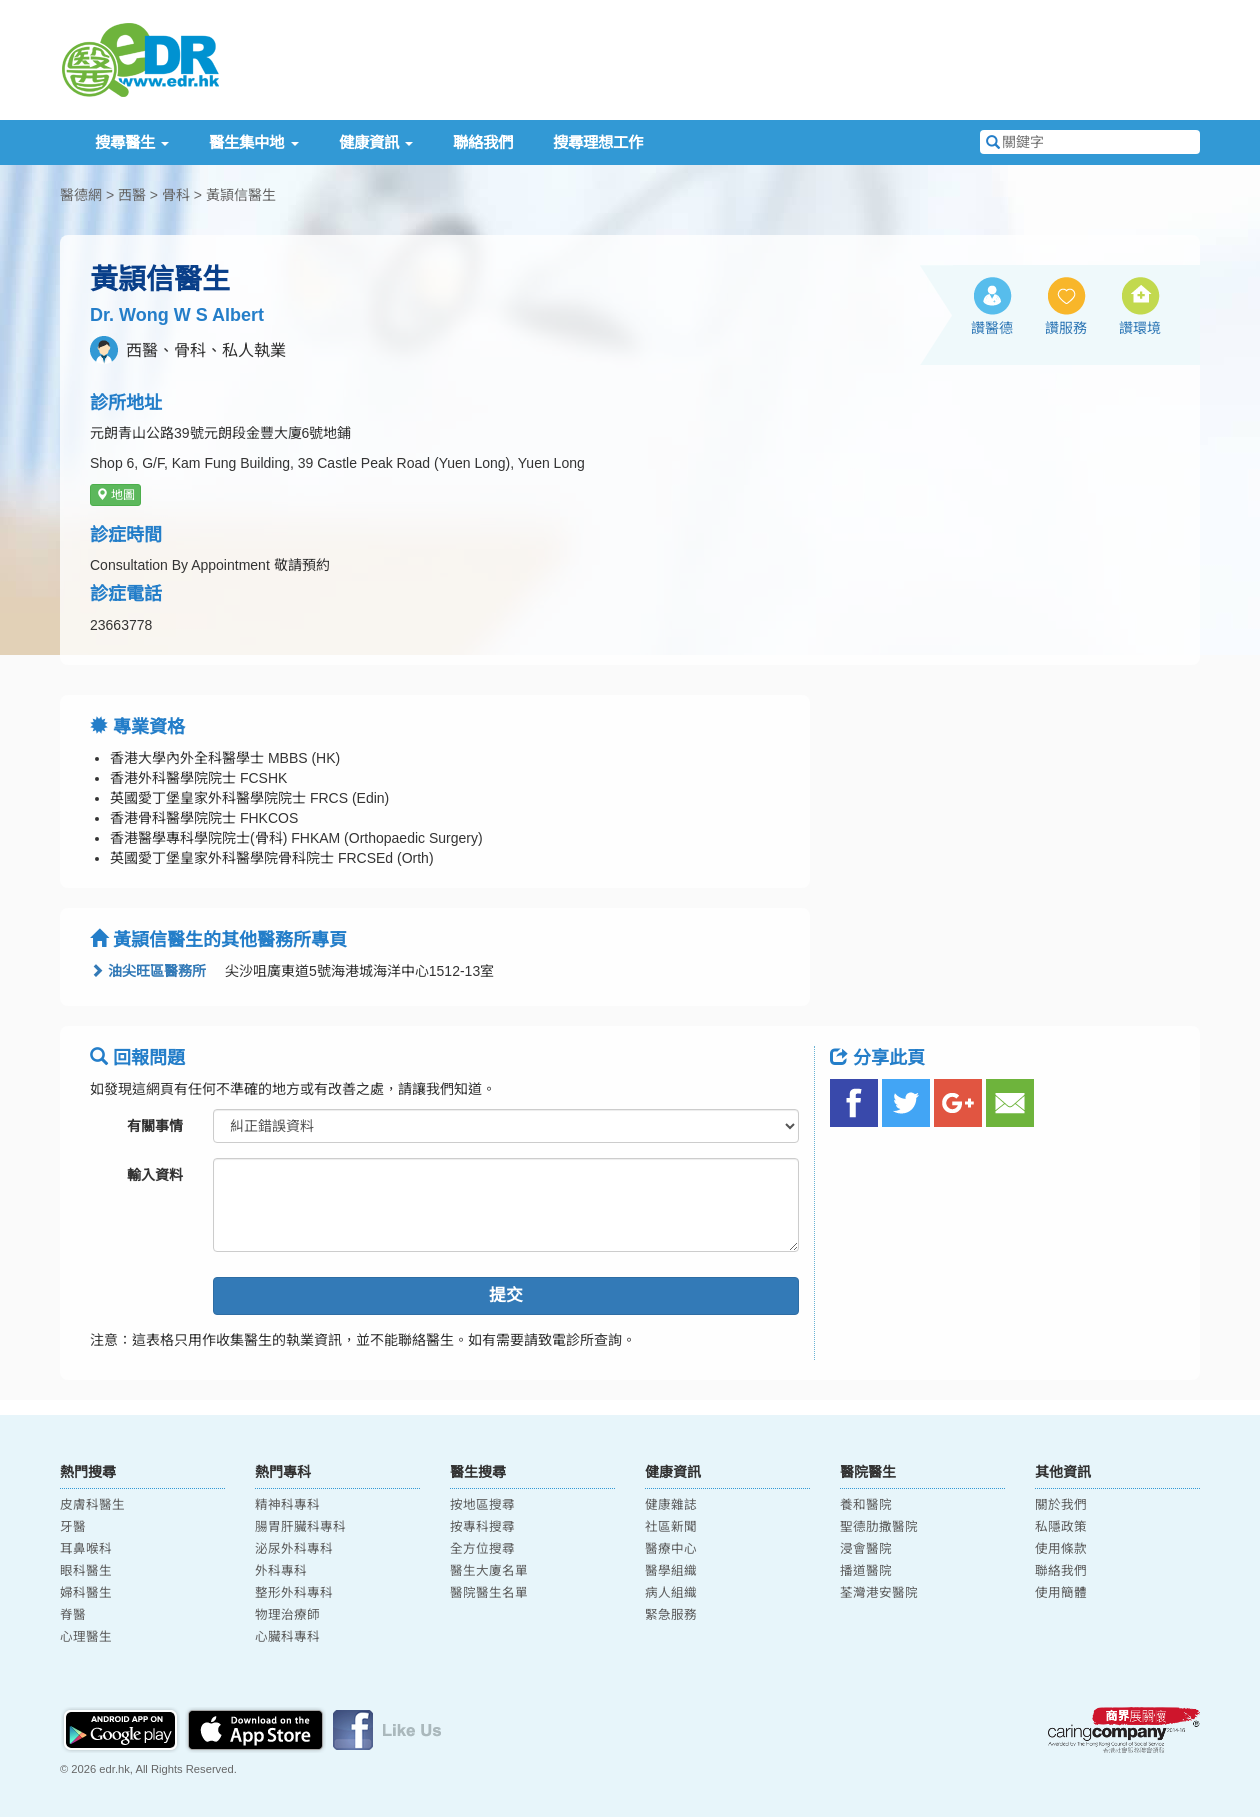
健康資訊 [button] (376, 142)
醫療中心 (671, 1549)
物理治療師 (287, 1615)
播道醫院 (866, 1571)
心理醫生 (86, 1637)
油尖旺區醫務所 (148, 971)
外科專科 (281, 1571)
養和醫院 (866, 1505)
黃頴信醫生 (241, 195)
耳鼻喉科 (86, 1549)
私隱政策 (1061, 1527)
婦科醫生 (86, 1593)
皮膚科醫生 (92, 1505)
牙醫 (73, 1527)
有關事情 (155, 1126)
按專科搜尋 (482, 1527)
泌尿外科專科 (294, 1549)
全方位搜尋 (482, 1549)
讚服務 (1066, 328)
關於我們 (1061, 1505)
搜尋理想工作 (598, 142)
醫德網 (81, 195)
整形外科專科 (294, 1593)
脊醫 (73, 1615)
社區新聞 (671, 1527)
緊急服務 (671, 1615)
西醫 (132, 195)
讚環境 (1140, 328)
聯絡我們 (483, 142)
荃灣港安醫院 (879, 1593)
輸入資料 (155, 1175)
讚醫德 (992, 328)
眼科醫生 (86, 1571)
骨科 (176, 195)
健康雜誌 (671, 1505)
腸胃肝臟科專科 (300, 1527)
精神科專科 (287, 1505)
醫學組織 (671, 1571)
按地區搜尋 (482, 1505)
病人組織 (671, 1593)
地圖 (115, 495)
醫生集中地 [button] (253, 142)
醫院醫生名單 (489, 1593)
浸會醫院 (866, 1549)
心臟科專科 (287, 1637)
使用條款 (1061, 1549)
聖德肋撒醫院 (879, 1527)
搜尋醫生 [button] (132, 142)
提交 (506, 1295)
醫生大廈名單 (489, 1571)
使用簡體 (1061, 1593)
